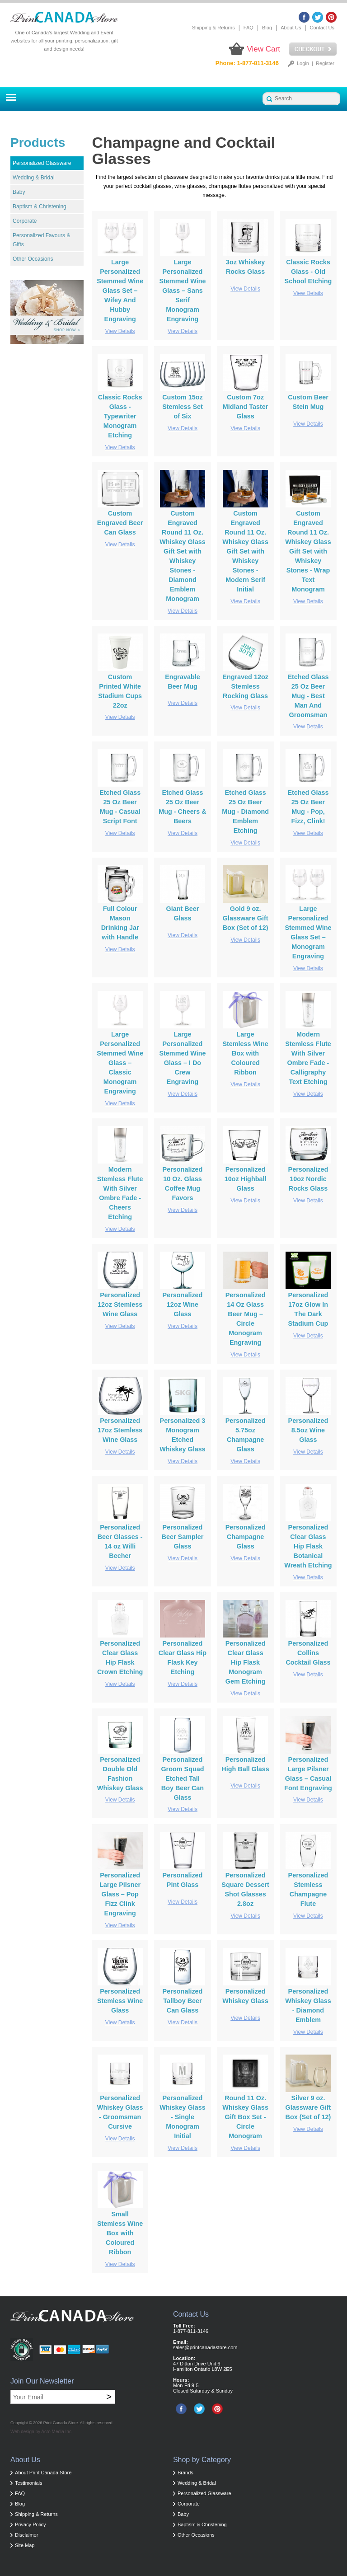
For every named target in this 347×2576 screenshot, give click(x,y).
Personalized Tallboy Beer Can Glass (183, 2001)
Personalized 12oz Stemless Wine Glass (120, 1304)
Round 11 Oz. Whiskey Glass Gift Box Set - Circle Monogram (245, 2117)
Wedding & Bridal (34, 177)
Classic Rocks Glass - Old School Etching (308, 271)
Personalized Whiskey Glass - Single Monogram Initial (182, 2117)
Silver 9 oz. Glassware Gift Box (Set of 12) (308, 2107)
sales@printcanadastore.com (205, 2347)
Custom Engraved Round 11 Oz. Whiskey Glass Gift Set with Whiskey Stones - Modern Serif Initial (245, 551)
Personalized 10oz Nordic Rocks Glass (308, 1179)
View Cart (263, 49)
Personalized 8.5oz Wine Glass (308, 1430)
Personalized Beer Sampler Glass (183, 1537)
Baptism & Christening (39, 206)
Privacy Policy (30, 2524)
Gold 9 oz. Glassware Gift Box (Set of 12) (245, 918)
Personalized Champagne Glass (245, 1537)
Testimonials (28, 2483)
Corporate (25, 221)
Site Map (24, 2545)
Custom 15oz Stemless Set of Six (182, 407)
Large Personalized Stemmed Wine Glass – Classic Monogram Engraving (120, 1063)
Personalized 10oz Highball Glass (246, 1179)
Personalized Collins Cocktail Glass (308, 1653)
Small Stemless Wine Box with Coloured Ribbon (120, 2233)
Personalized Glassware (42, 163)
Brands (185, 2472)
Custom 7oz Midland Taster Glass (245, 407)
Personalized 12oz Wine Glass (183, 1304)
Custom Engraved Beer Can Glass (120, 523)
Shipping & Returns (213, 27)
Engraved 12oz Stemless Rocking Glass (245, 686)
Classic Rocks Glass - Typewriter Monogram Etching (120, 416)
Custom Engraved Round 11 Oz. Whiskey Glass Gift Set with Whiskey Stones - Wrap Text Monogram (308, 551)
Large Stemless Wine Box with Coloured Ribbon (245, 1053)
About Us (291, 27)
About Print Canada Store (43, 2472)
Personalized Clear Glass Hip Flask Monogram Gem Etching (245, 1662)
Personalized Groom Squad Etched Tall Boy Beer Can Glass (182, 1778)
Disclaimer (26, 2535)
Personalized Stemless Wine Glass (120, 2001)
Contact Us (322, 27)
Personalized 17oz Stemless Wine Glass (120, 1430)
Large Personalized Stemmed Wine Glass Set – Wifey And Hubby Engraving (120, 290)
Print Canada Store (60, 2423)
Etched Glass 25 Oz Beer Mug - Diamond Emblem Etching (245, 811)
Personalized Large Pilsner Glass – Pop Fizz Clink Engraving (120, 1894)
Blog (267, 27)
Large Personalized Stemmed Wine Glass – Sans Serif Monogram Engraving (182, 290)
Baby (19, 192)
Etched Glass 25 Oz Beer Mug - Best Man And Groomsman (307, 695)
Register (325, 63)
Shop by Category (202, 2459)
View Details (120, 331)
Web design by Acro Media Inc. (41, 2431)
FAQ (248, 27)
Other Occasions (33, 259)
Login (303, 63)
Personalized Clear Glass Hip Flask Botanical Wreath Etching (308, 1546)
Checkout (313, 49)
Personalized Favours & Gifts (41, 240)
